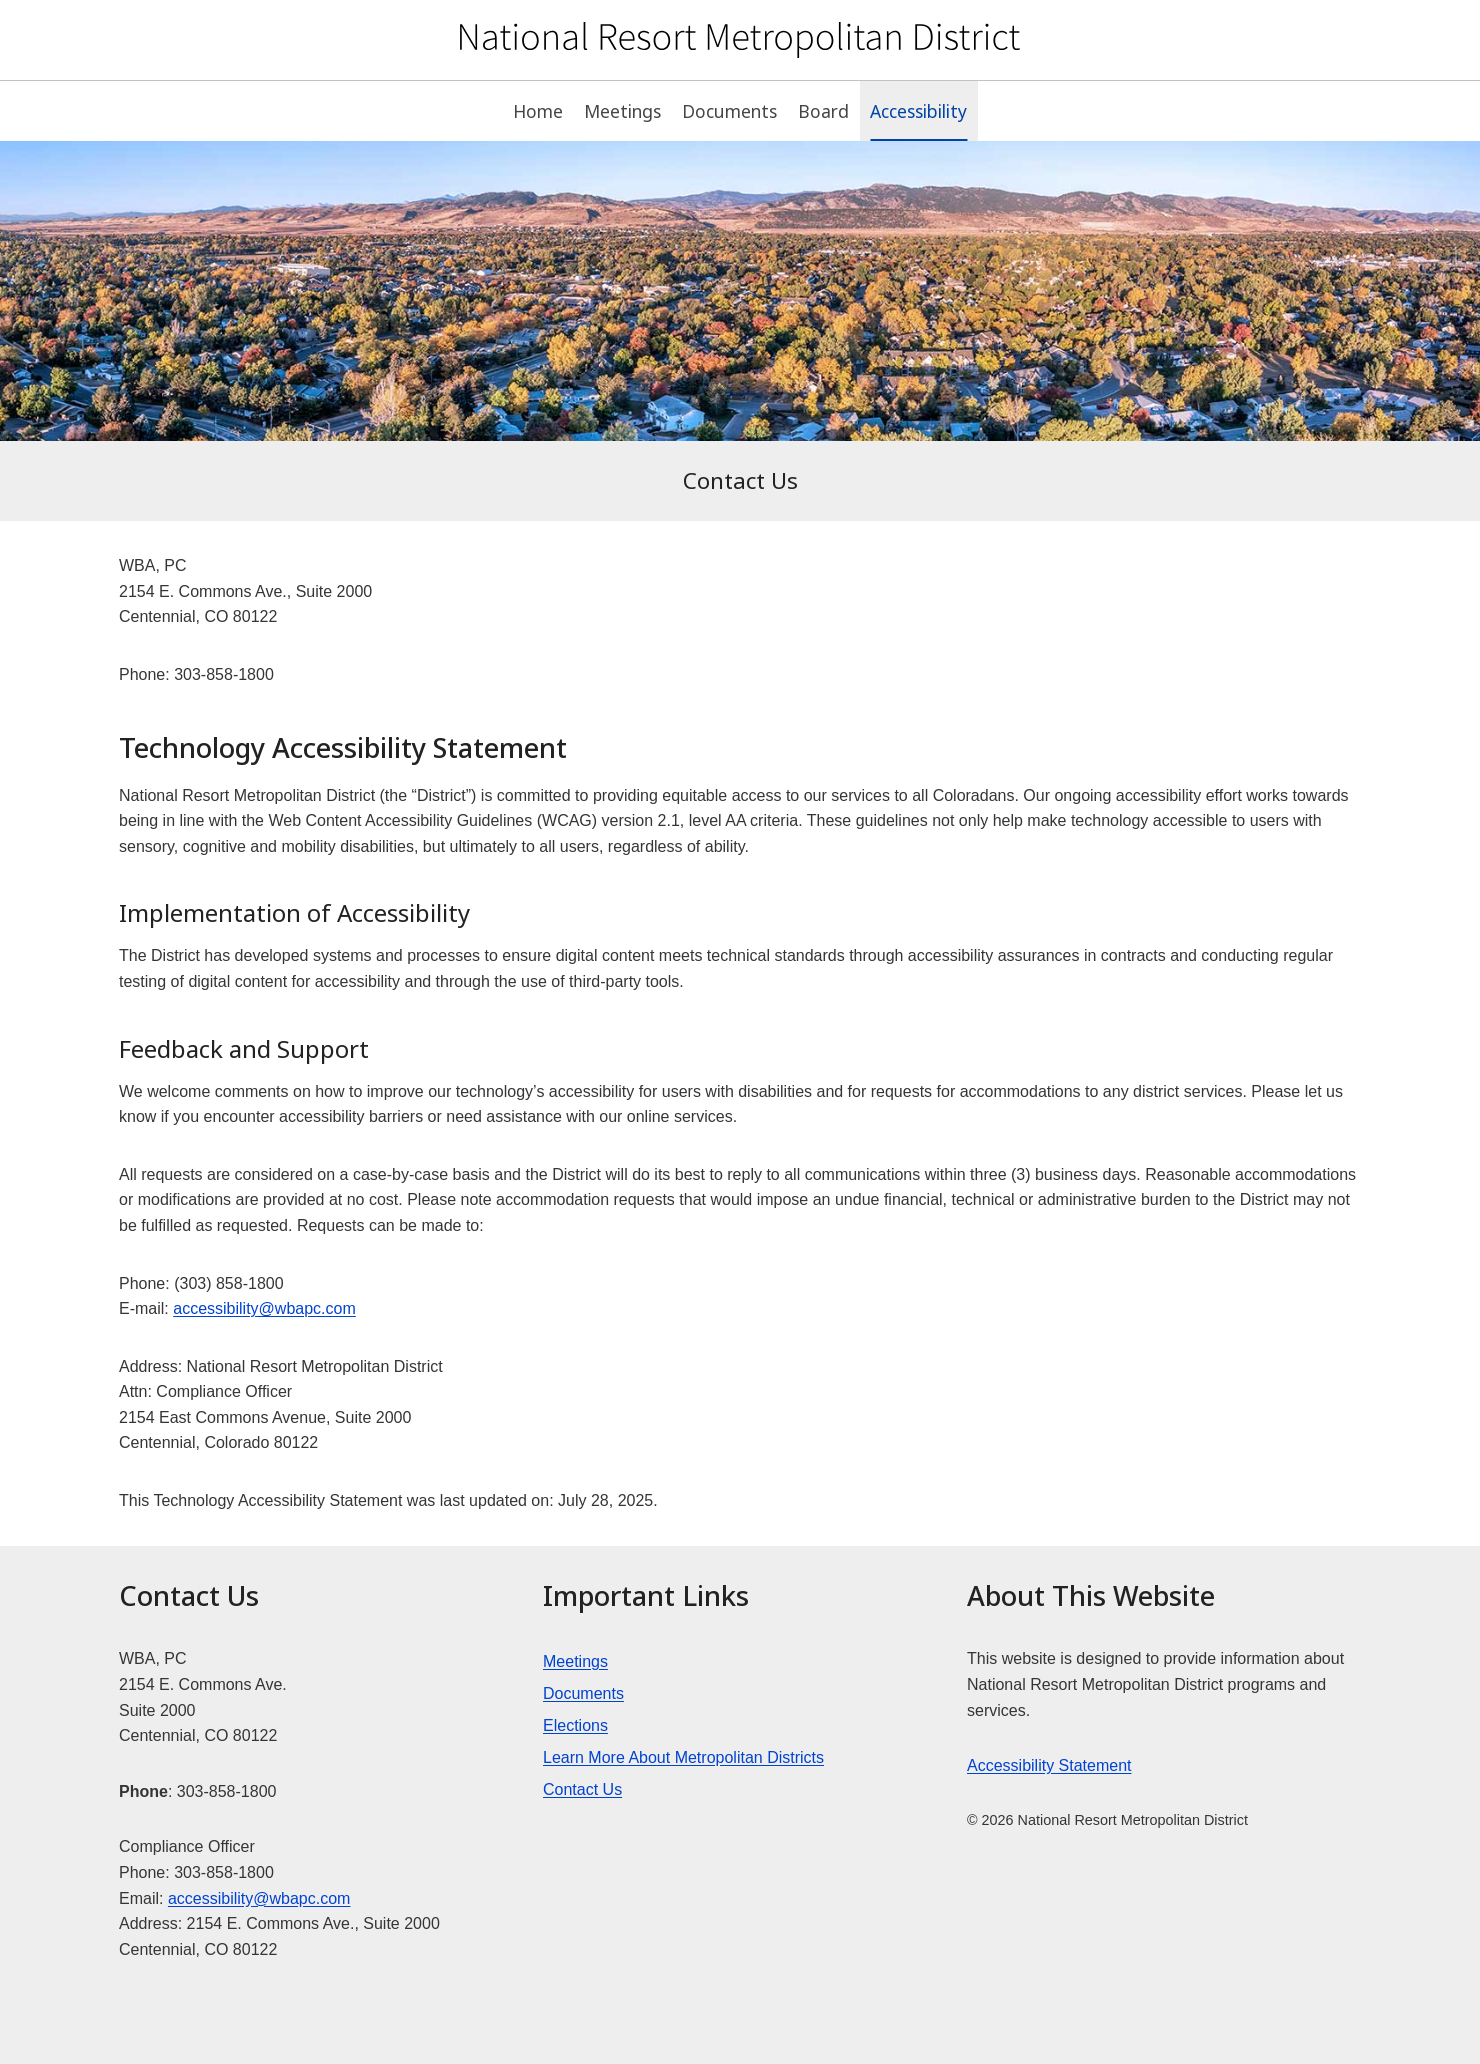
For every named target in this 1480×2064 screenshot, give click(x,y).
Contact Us (582, 1789)
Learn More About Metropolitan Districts (683, 1757)
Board (823, 111)
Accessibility (918, 111)
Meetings (622, 111)
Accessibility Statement (1049, 1765)
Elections (575, 1725)
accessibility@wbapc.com (264, 1308)
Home (538, 111)
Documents (729, 111)
